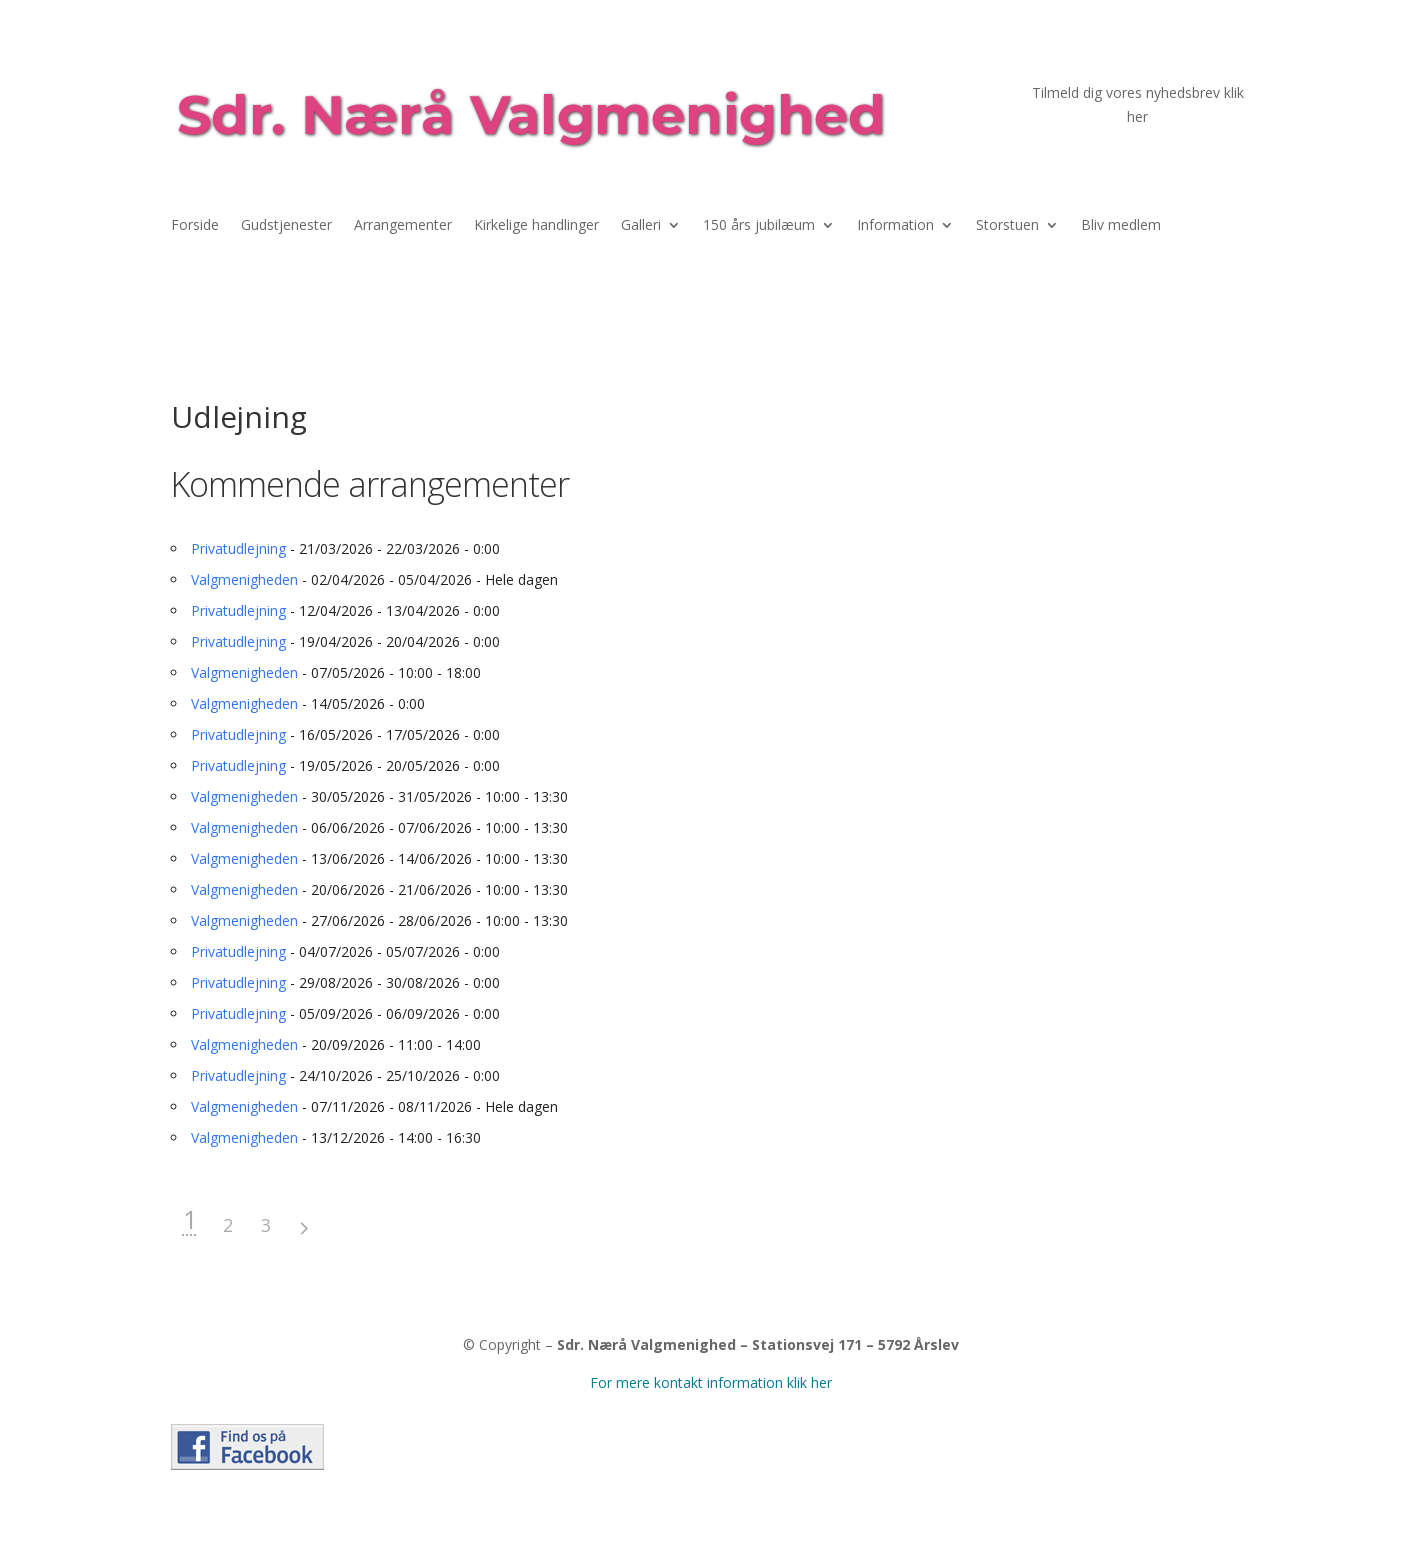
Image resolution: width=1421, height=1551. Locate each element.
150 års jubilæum (759, 226)
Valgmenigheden (244, 579)
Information (895, 226)
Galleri (641, 226)
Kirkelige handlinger (536, 226)
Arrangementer (403, 226)
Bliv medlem (1121, 226)
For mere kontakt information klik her (711, 1382)
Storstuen (1007, 226)
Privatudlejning (238, 548)
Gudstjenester (286, 226)
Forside (195, 226)
